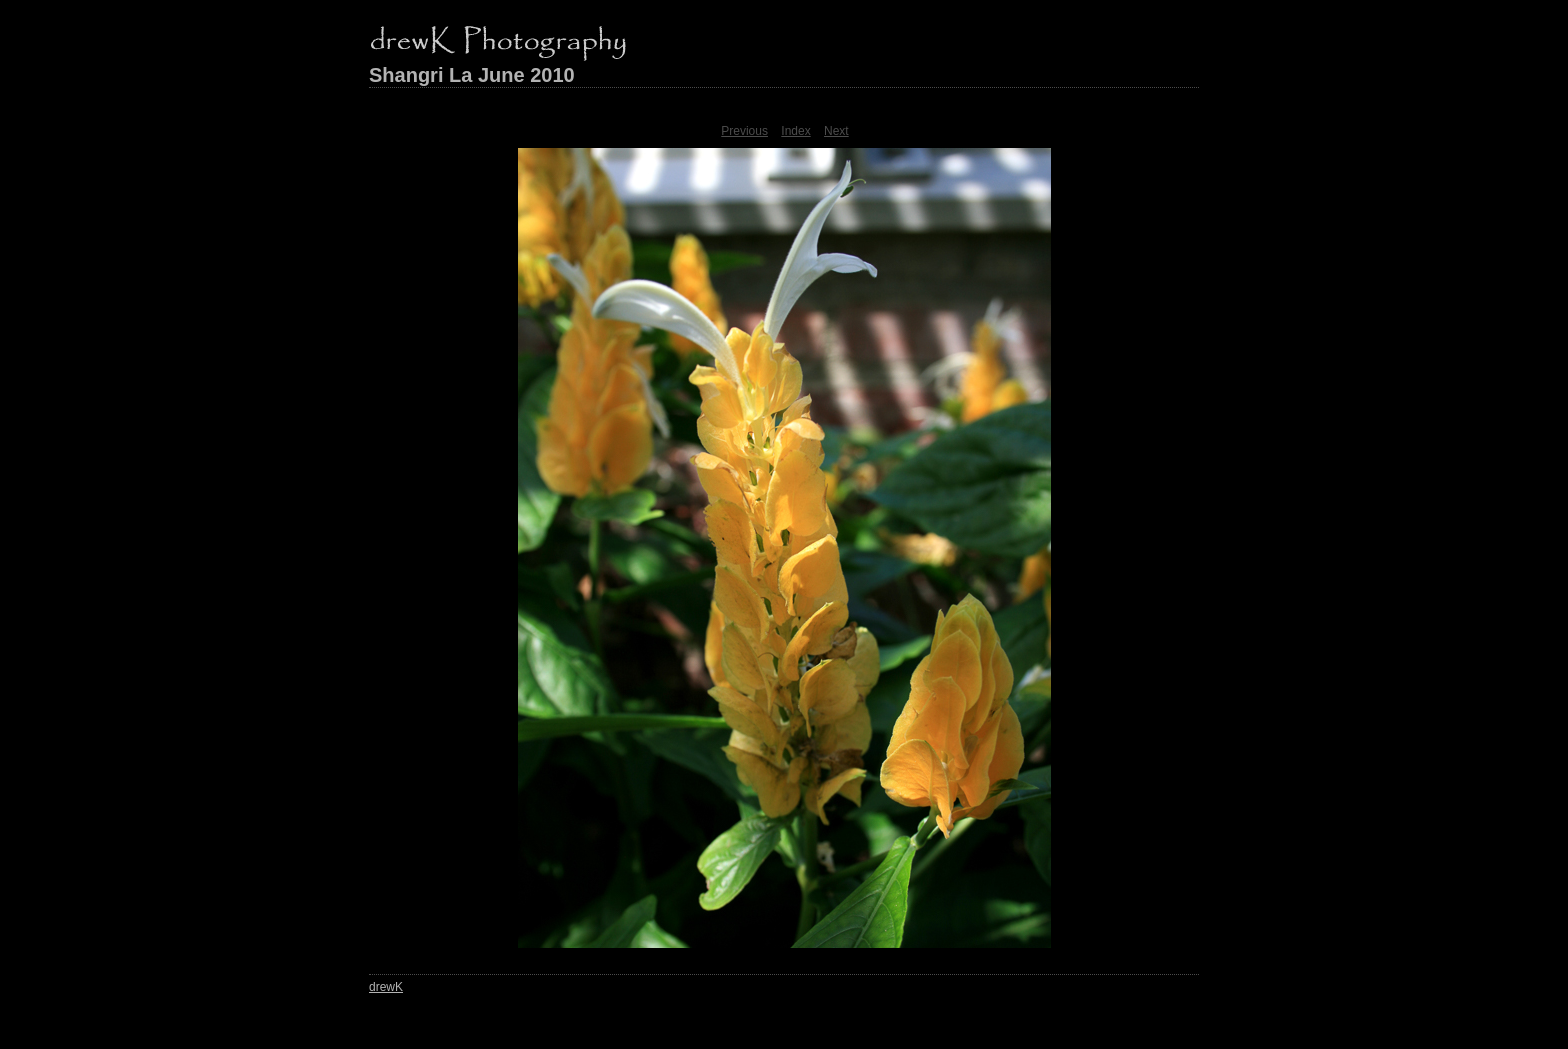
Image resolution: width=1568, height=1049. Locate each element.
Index (795, 131)
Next (836, 131)
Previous (744, 131)
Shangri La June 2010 (472, 75)
